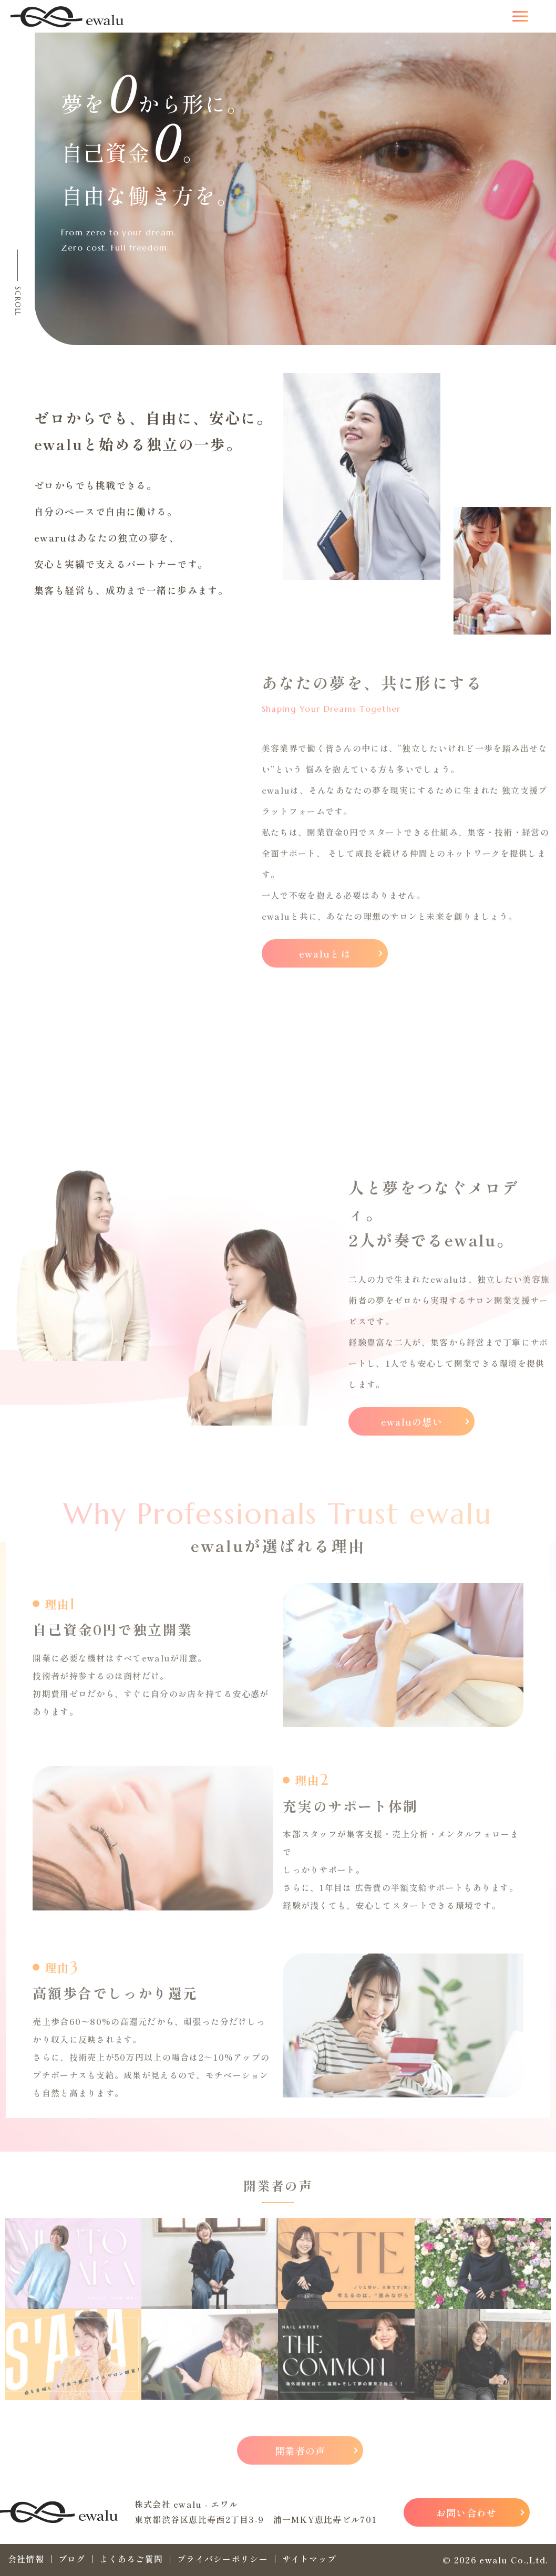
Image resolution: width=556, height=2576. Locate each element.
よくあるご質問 (131, 2558)
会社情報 (26, 2558)
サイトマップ (309, 2558)
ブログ (72, 2558)
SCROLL (18, 301)
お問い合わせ (466, 2512)
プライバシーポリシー (222, 2558)
